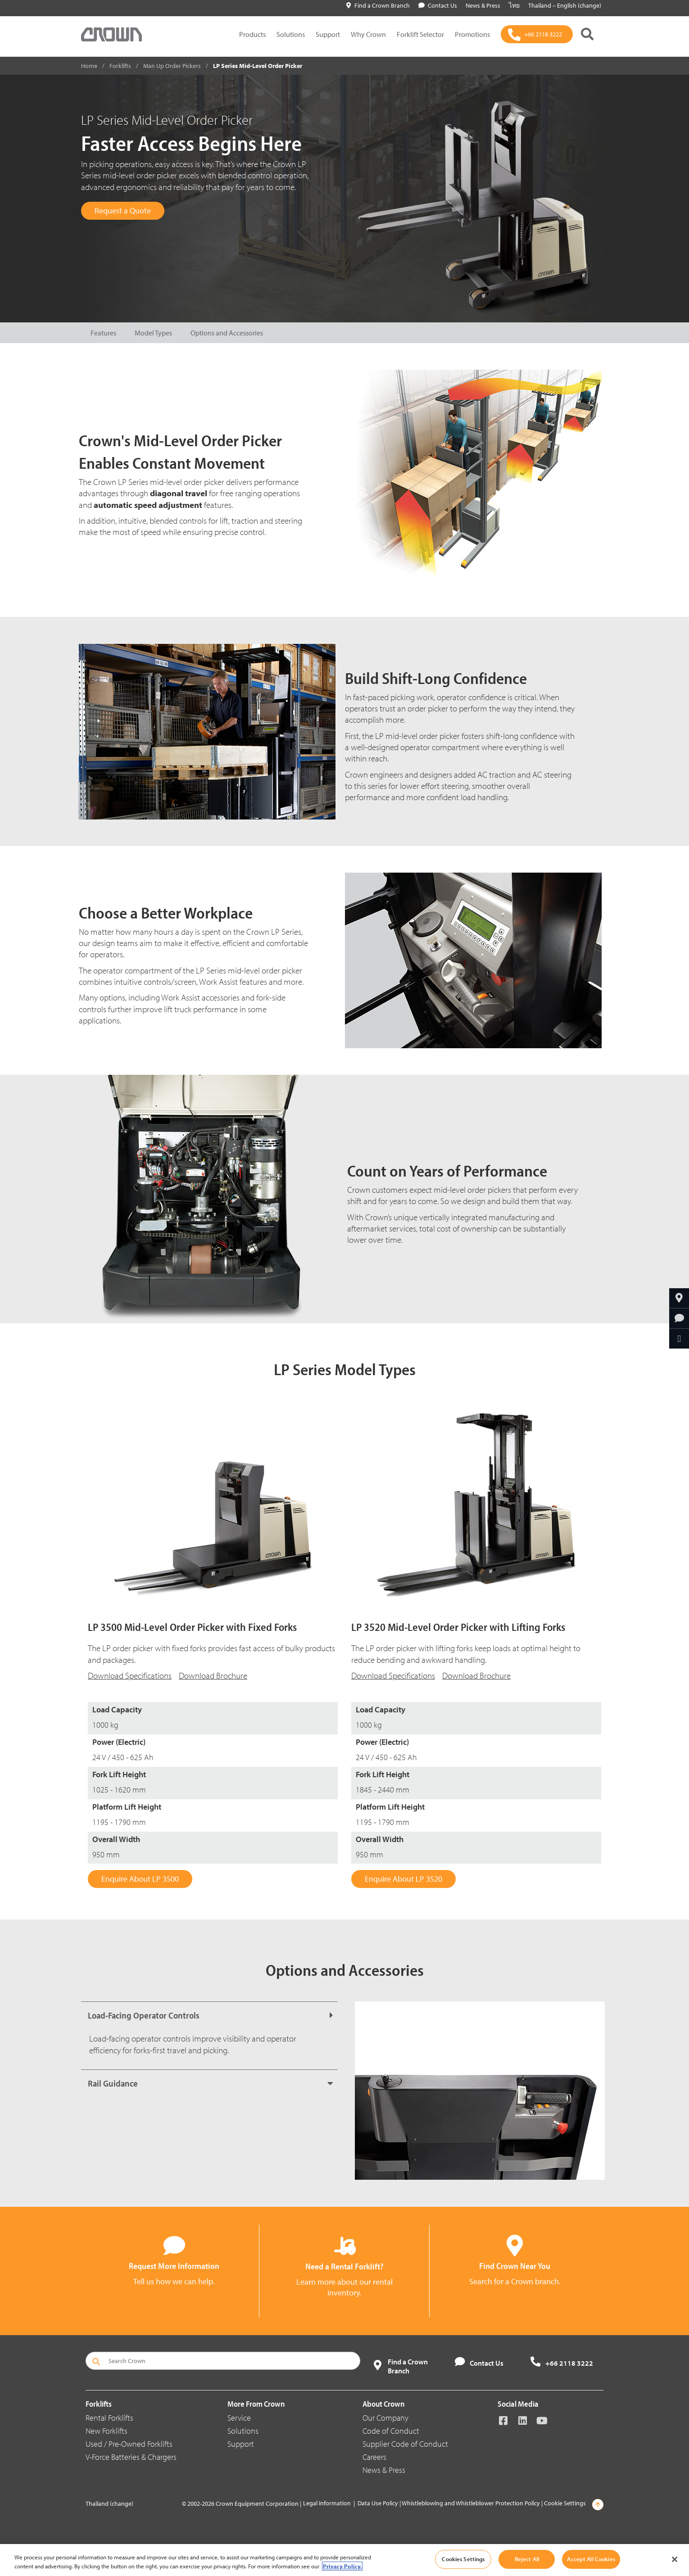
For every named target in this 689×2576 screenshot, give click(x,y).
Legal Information (327, 2503)
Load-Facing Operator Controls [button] (143, 2015)
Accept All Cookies (591, 2558)
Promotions (472, 34)
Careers (374, 2457)
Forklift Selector (420, 34)
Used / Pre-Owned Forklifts (129, 2444)
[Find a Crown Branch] (679, 1298)
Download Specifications (393, 1675)
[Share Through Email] (679, 1339)
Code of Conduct (391, 2431)
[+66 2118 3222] (537, 34)
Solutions (291, 34)
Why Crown (368, 34)
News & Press (384, 2470)
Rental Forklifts (109, 2418)
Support (328, 34)
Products (252, 34)
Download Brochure (213, 1675)
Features (103, 332)
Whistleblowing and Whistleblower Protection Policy (471, 2503)
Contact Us (437, 5)
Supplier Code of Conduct (405, 2444)
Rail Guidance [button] (113, 2083)
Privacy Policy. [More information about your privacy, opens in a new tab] (342, 2566)
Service (239, 2418)
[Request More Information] (679, 1318)
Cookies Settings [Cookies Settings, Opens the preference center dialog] (463, 2558)
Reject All (527, 2558)
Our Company (385, 2418)
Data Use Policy (378, 2503)
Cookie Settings (565, 2503)
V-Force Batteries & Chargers (131, 2457)
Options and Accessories (226, 332)
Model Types (153, 332)
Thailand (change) (109, 2503)
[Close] (674, 2559)
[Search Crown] (223, 2361)
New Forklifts (106, 2431)
